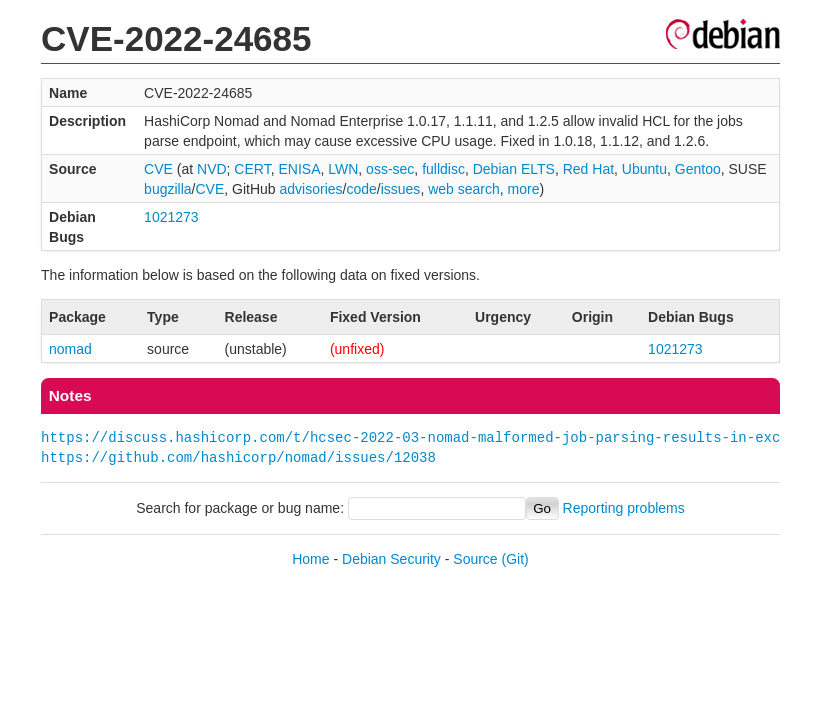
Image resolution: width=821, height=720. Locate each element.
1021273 (171, 217)
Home (310, 559)
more (524, 189)
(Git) (515, 559)
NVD (212, 169)
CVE (158, 169)
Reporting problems (624, 508)
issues (401, 189)
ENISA (299, 169)
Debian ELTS (514, 169)
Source (475, 559)
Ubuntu (644, 169)
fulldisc (443, 169)
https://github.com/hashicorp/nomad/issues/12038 (238, 457)
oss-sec (390, 169)
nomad (70, 349)
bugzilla (167, 189)
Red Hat (588, 169)
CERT (252, 169)
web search (464, 189)
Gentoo (698, 169)
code (361, 189)
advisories (311, 189)
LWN (343, 169)
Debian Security (391, 559)
